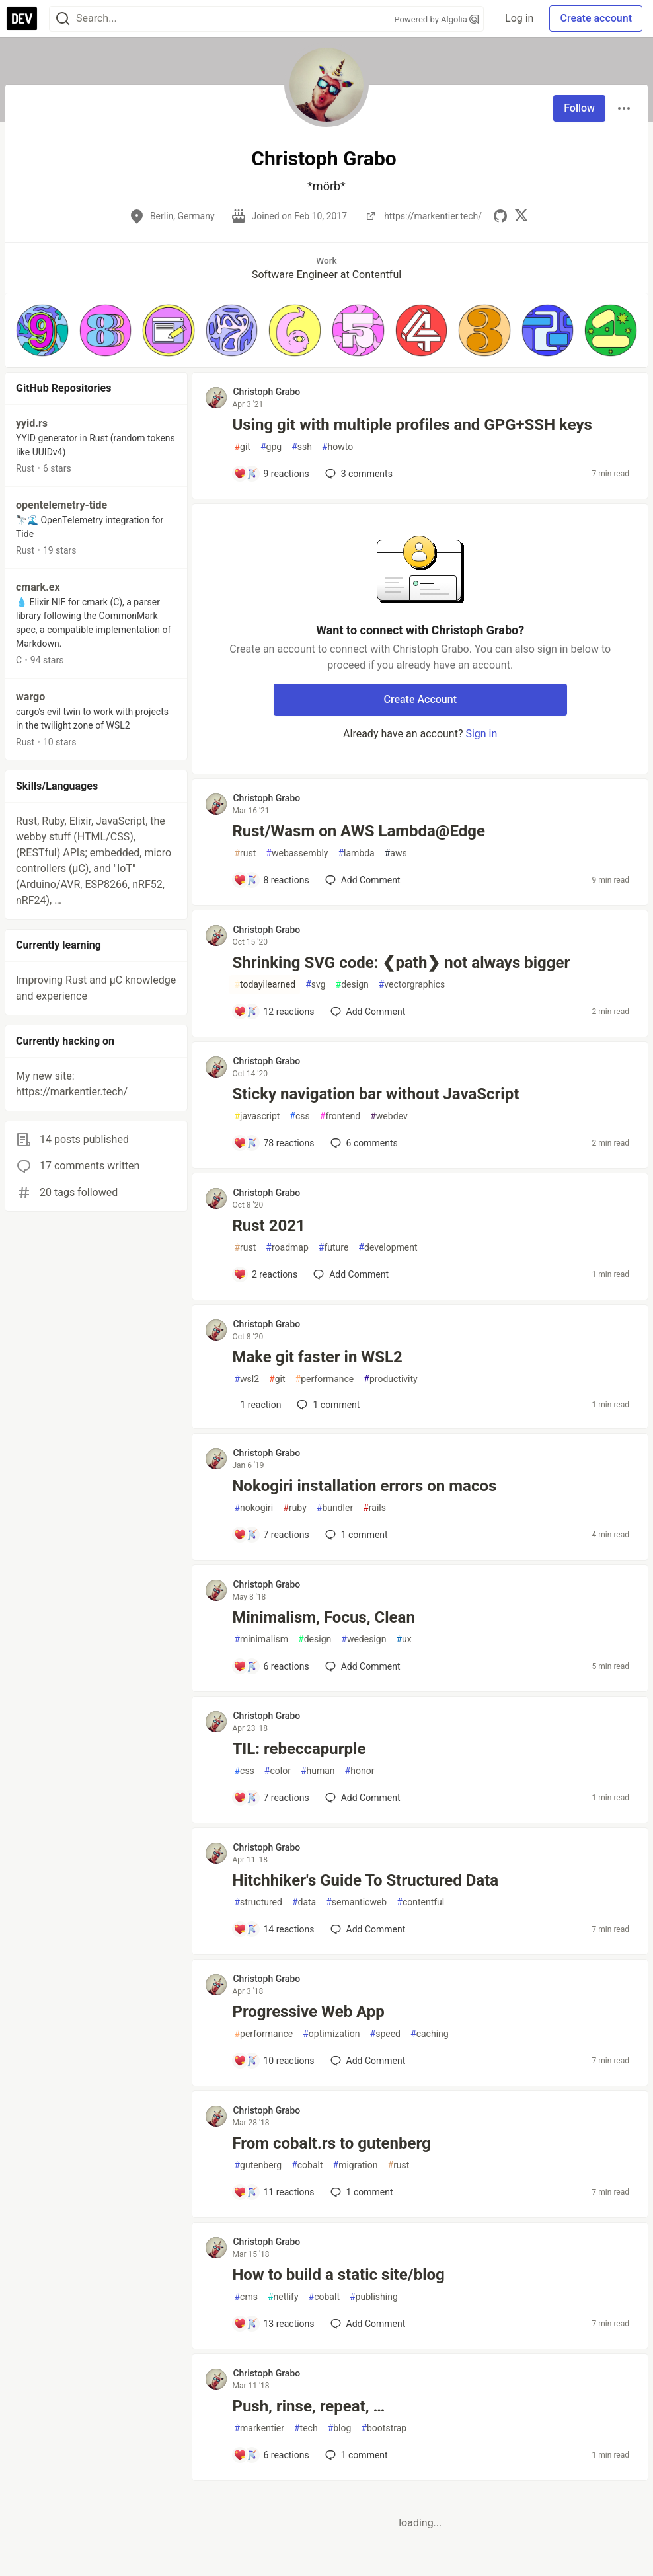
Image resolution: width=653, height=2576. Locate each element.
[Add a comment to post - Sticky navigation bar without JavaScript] (273, 1143)
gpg (271, 447)
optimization (331, 2034)
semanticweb (356, 1902)
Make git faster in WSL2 (317, 1357)
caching (429, 2034)
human (318, 1771)
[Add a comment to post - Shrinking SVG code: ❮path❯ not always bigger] (273, 1011)
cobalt (307, 2165)
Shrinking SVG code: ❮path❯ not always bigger (401, 962)
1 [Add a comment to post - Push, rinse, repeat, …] (355, 2455)
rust (245, 853)
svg (315, 985)
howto (337, 447)
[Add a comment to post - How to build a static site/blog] (273, 2324)
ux (403, 1639)
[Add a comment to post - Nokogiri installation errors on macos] (271, 1535)
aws (396, 853)
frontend (340, 1116)
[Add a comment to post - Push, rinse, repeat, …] (271, 2455)
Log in (519, 18)
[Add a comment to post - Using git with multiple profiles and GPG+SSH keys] (271, 474)
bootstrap (383, 2428)
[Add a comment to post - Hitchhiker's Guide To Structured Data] (273, 1929)
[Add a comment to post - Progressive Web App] (273, 2061)
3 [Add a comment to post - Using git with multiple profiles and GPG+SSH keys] (358, 474)
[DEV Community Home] (21, 18)
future (334, 1248)
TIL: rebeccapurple (298, 1749)
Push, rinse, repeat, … (308, 2406)
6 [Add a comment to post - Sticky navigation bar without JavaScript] (363, 1143)
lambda (356, 853)
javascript (257, 1116)
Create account (596, 18)
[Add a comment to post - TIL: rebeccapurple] (271, 1798)
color (277, 1771)
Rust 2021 (268, 1225)
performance (324, 1379)
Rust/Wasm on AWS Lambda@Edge (358, 831)
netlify (283, 2297)
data (304, 1902)
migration (355, 2165)
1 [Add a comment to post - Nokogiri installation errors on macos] (355, 1535)
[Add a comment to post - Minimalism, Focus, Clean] (271, 1666)
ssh (301, 447)
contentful (420, 1902)
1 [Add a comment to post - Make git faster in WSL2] (327, 1405)
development (387, 1248)
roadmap (287, 1248)
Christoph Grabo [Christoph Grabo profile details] (266, 391)
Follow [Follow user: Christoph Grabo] (579, 108)
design (352, 985)
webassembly (297, 853)
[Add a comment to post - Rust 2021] (265, 1274)
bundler (335, 1508)
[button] (42, 330)
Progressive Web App (308, 2012)
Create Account (420, 699)
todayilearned (264, 985)
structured (258, 1902)
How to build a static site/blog (338, 2274)
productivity (390, 1379)
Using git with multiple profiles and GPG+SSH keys (412, 425)
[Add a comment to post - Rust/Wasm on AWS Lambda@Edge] (271, 880)
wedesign (363, 1639)
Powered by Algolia (437, 19)
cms (245, 2297)
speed (385, 2034)
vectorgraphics (412, 985)
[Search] (63, 19)
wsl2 (246, 1379)
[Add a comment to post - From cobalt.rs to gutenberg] (273, 2192)
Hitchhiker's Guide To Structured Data (365, 1880)
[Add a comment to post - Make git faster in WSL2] (257, 1404)
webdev (388, 1116)
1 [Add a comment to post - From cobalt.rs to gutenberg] (360, 2192)
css (299, 1116)
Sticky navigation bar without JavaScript (375, 1094)
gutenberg (258, 2165)
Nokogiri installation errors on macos (364, 1486)
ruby (295, 1508)
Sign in (481, 733)
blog (340, 2428)
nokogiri (253, 1508)
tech (306, 2428)
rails (374, 1508)
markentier (259, 2428)
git (242, 447)
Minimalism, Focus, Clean (323, 1617)
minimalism (261, 1639)
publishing (374, 2297)
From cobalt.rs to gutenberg (331, 2143)
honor (360, 1771)
